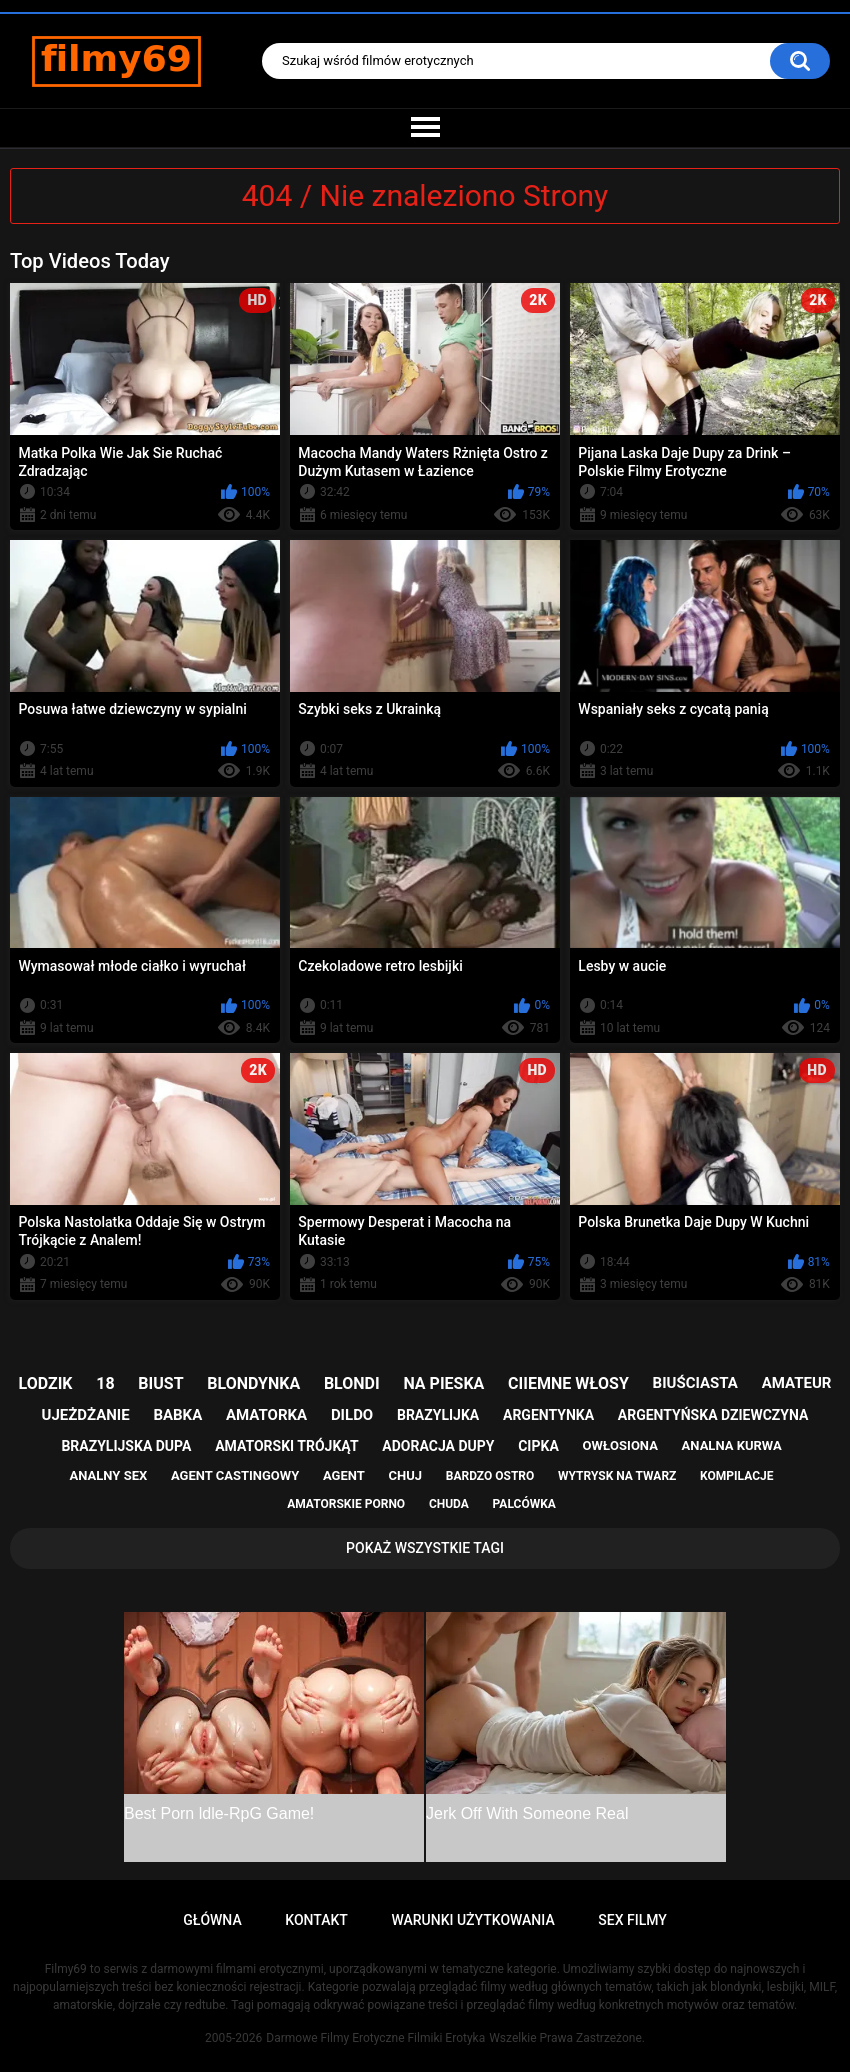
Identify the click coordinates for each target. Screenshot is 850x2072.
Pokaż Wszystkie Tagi (425, 1548)
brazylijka (438, 1415)
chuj (406, 1475)
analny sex (109, 1475)
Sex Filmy (632, 1920)
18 (105, 1383)
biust (160, 1383)
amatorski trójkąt (286, 1446)
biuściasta (695, 1383)
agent (344, 1475)
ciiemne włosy (568, 1383)
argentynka (548, 1415)
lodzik (46, 1383)
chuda (449, 1504)
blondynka (253, 1383)
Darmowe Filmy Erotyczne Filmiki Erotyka (375, 2038)
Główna (212, 1920)
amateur (797, 1383)
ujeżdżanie (86, 1415)
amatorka (266, 1415)
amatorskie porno (346, 1504)
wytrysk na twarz (617, 1476)
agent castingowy (235, 1475)
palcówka (524, 1504)
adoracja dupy (438, 1446)
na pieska (443, 1383)
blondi (352, 1383)
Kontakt (316, 1920)
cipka (538, 1446)
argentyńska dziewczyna (713, 1415)
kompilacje (736, 1476)
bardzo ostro (490, 1476)
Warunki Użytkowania (472, 1920)
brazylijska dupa (126, 1446)
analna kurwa (732, 1445)
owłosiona (620, 1445)
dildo (352, 1415)
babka (177, 1415)
